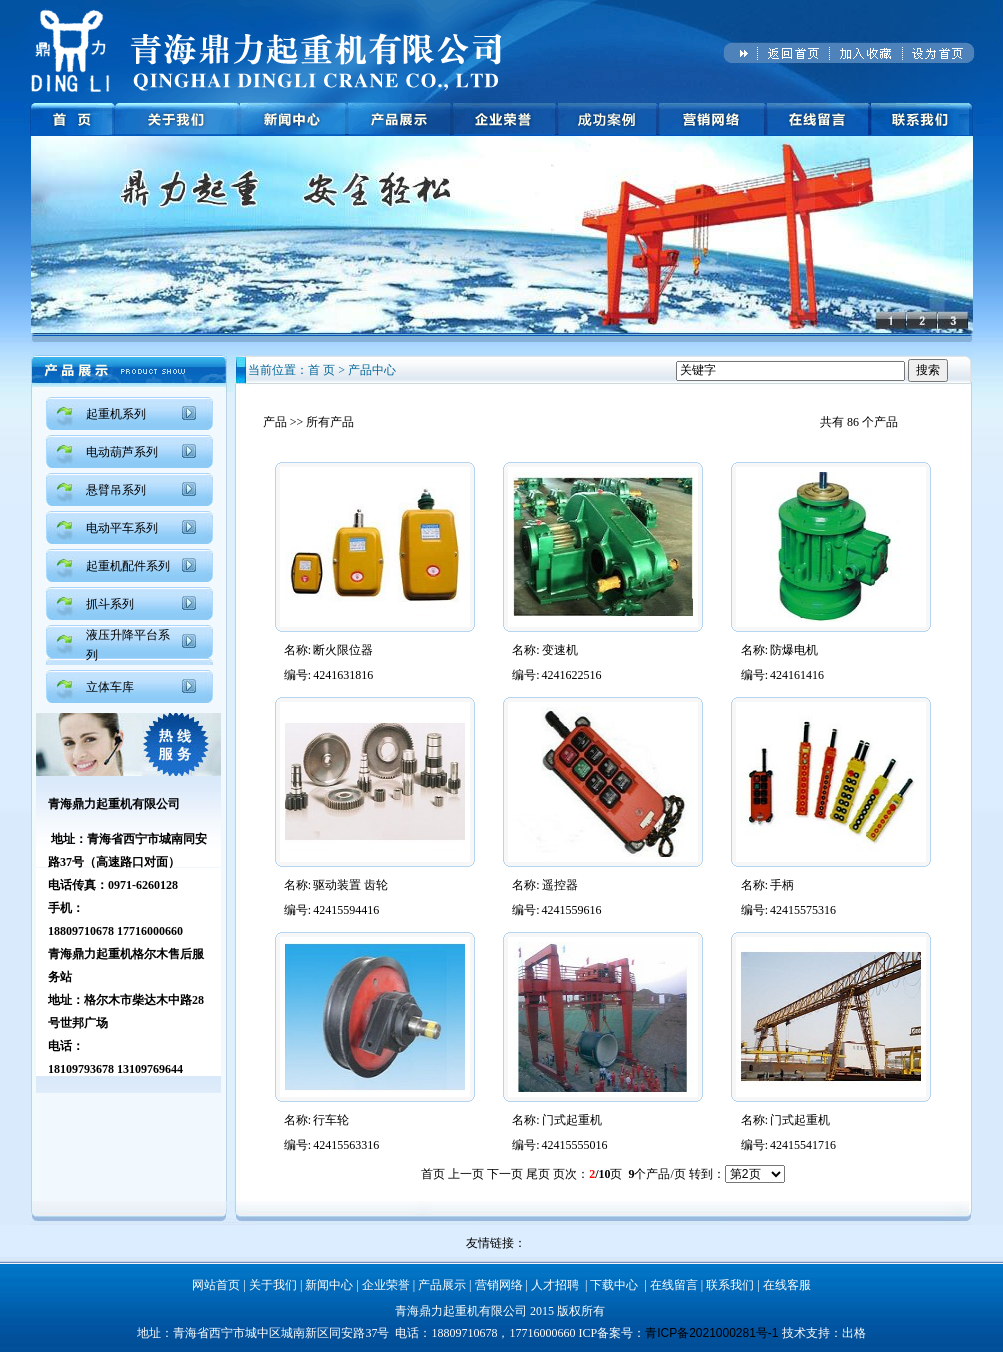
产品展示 (442, 1285)
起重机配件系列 (128, 566)
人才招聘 (555, 1285)
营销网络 (499, 1285)
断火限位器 (343, 650)
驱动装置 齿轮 (350, 885)
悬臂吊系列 (116, 490)
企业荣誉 (386, 1285)
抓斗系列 (110, 604)
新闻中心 (329, 1285)
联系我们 (730, 1285)
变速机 (560, 650)
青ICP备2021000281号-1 (711, 1333)
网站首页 (216, 1285)
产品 (275, 422)
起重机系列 (116, 414)
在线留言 (674, 1285)
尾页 (538, 1174)
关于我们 (273, 1285)
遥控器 (560, 885)
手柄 (782, 885)
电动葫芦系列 (122, 452)
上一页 (466, 1174)
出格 (854, 1333)
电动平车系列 (122, 528)
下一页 (505, 1174)
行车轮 (331, 1120)
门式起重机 (572, 1120)
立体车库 (110, 687)
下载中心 (614, 1285)
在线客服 (787, 1285)
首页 (433, 1174)
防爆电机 (794, 650)
